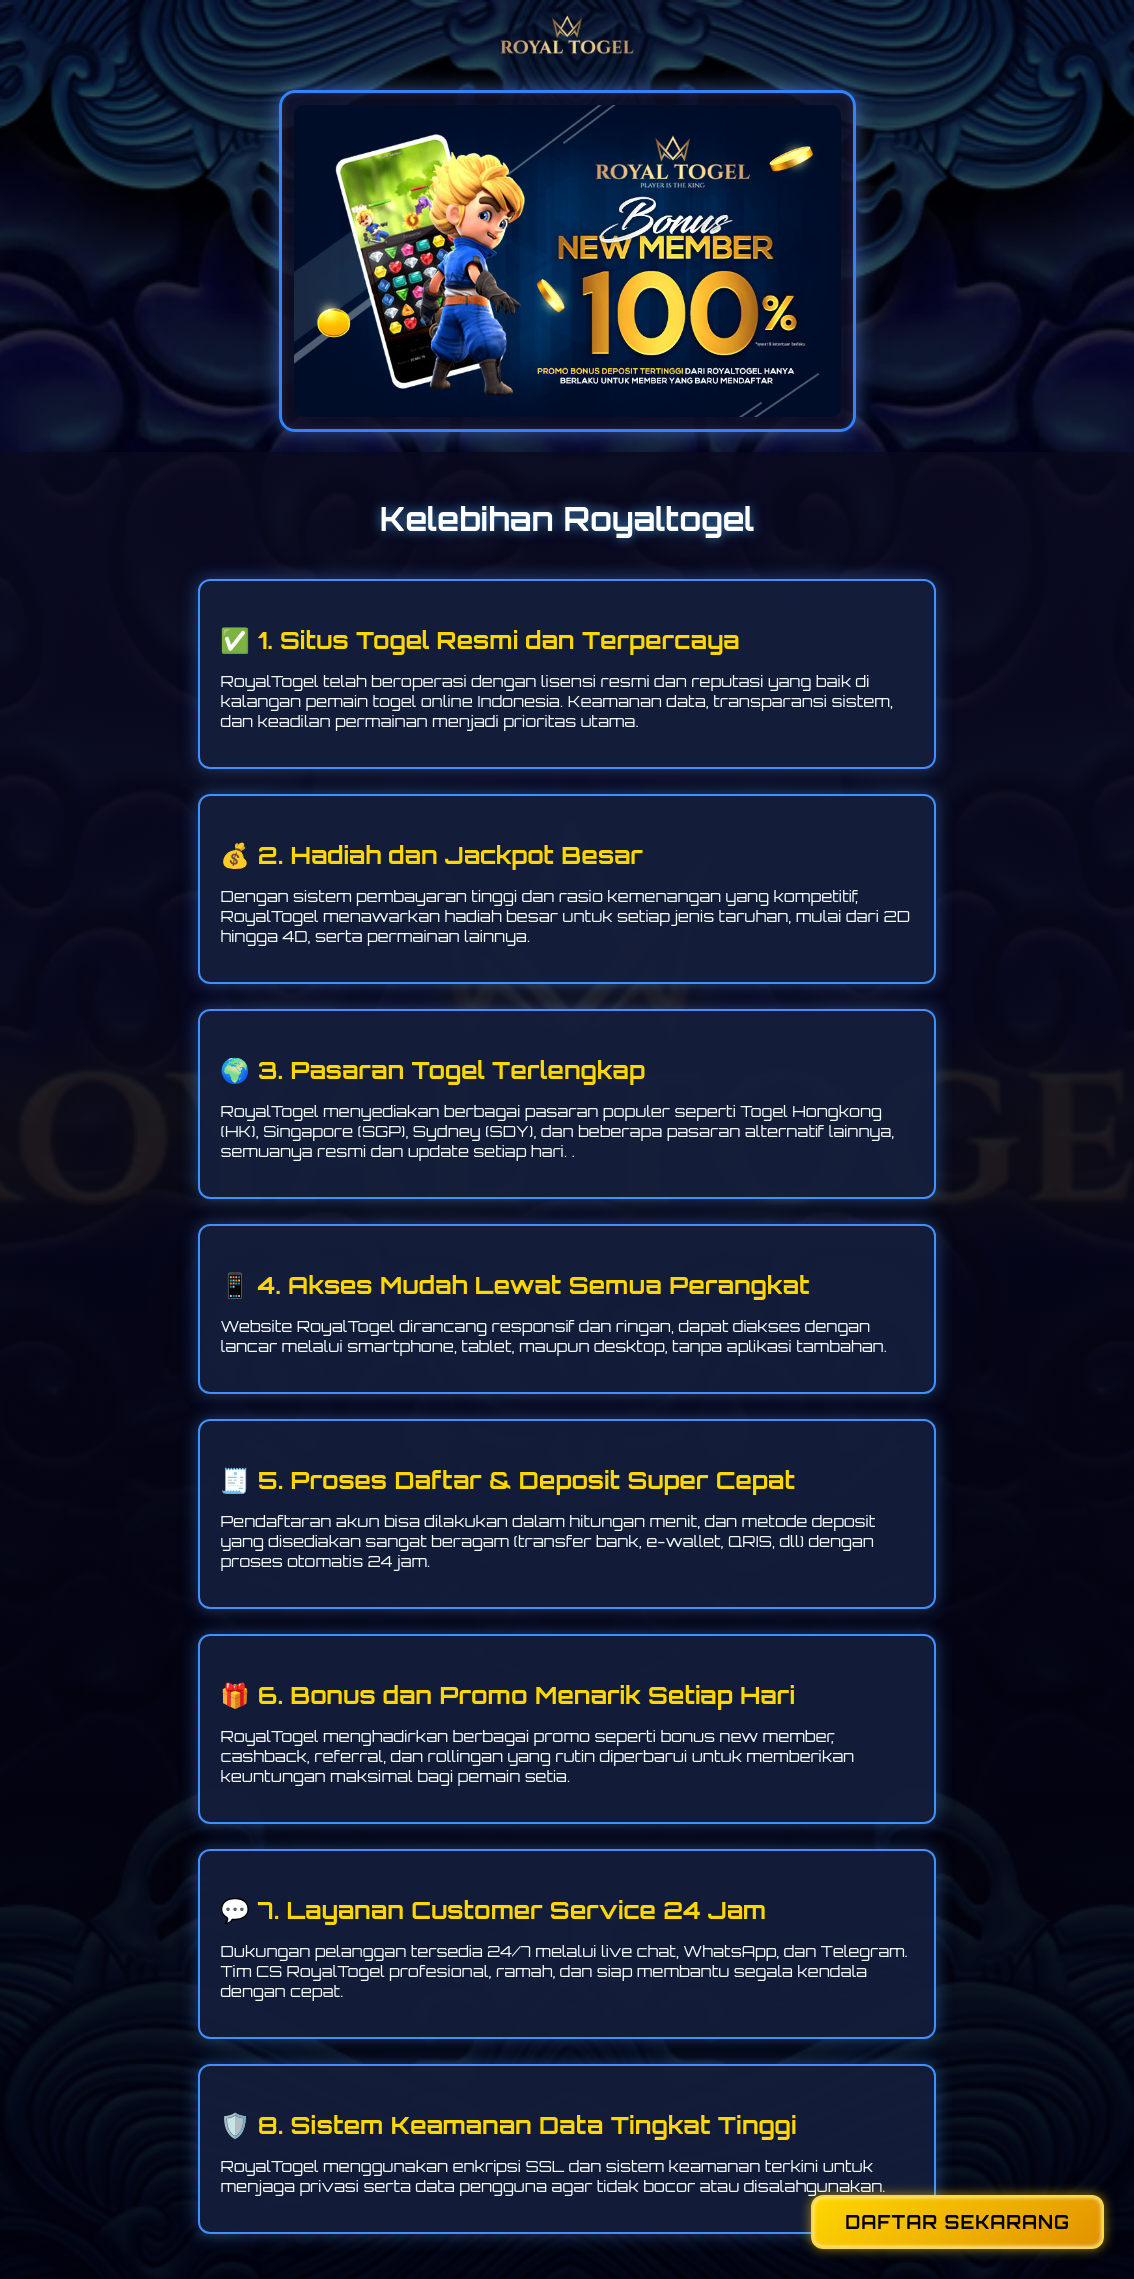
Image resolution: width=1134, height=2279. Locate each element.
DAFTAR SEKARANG (957, 2222)
